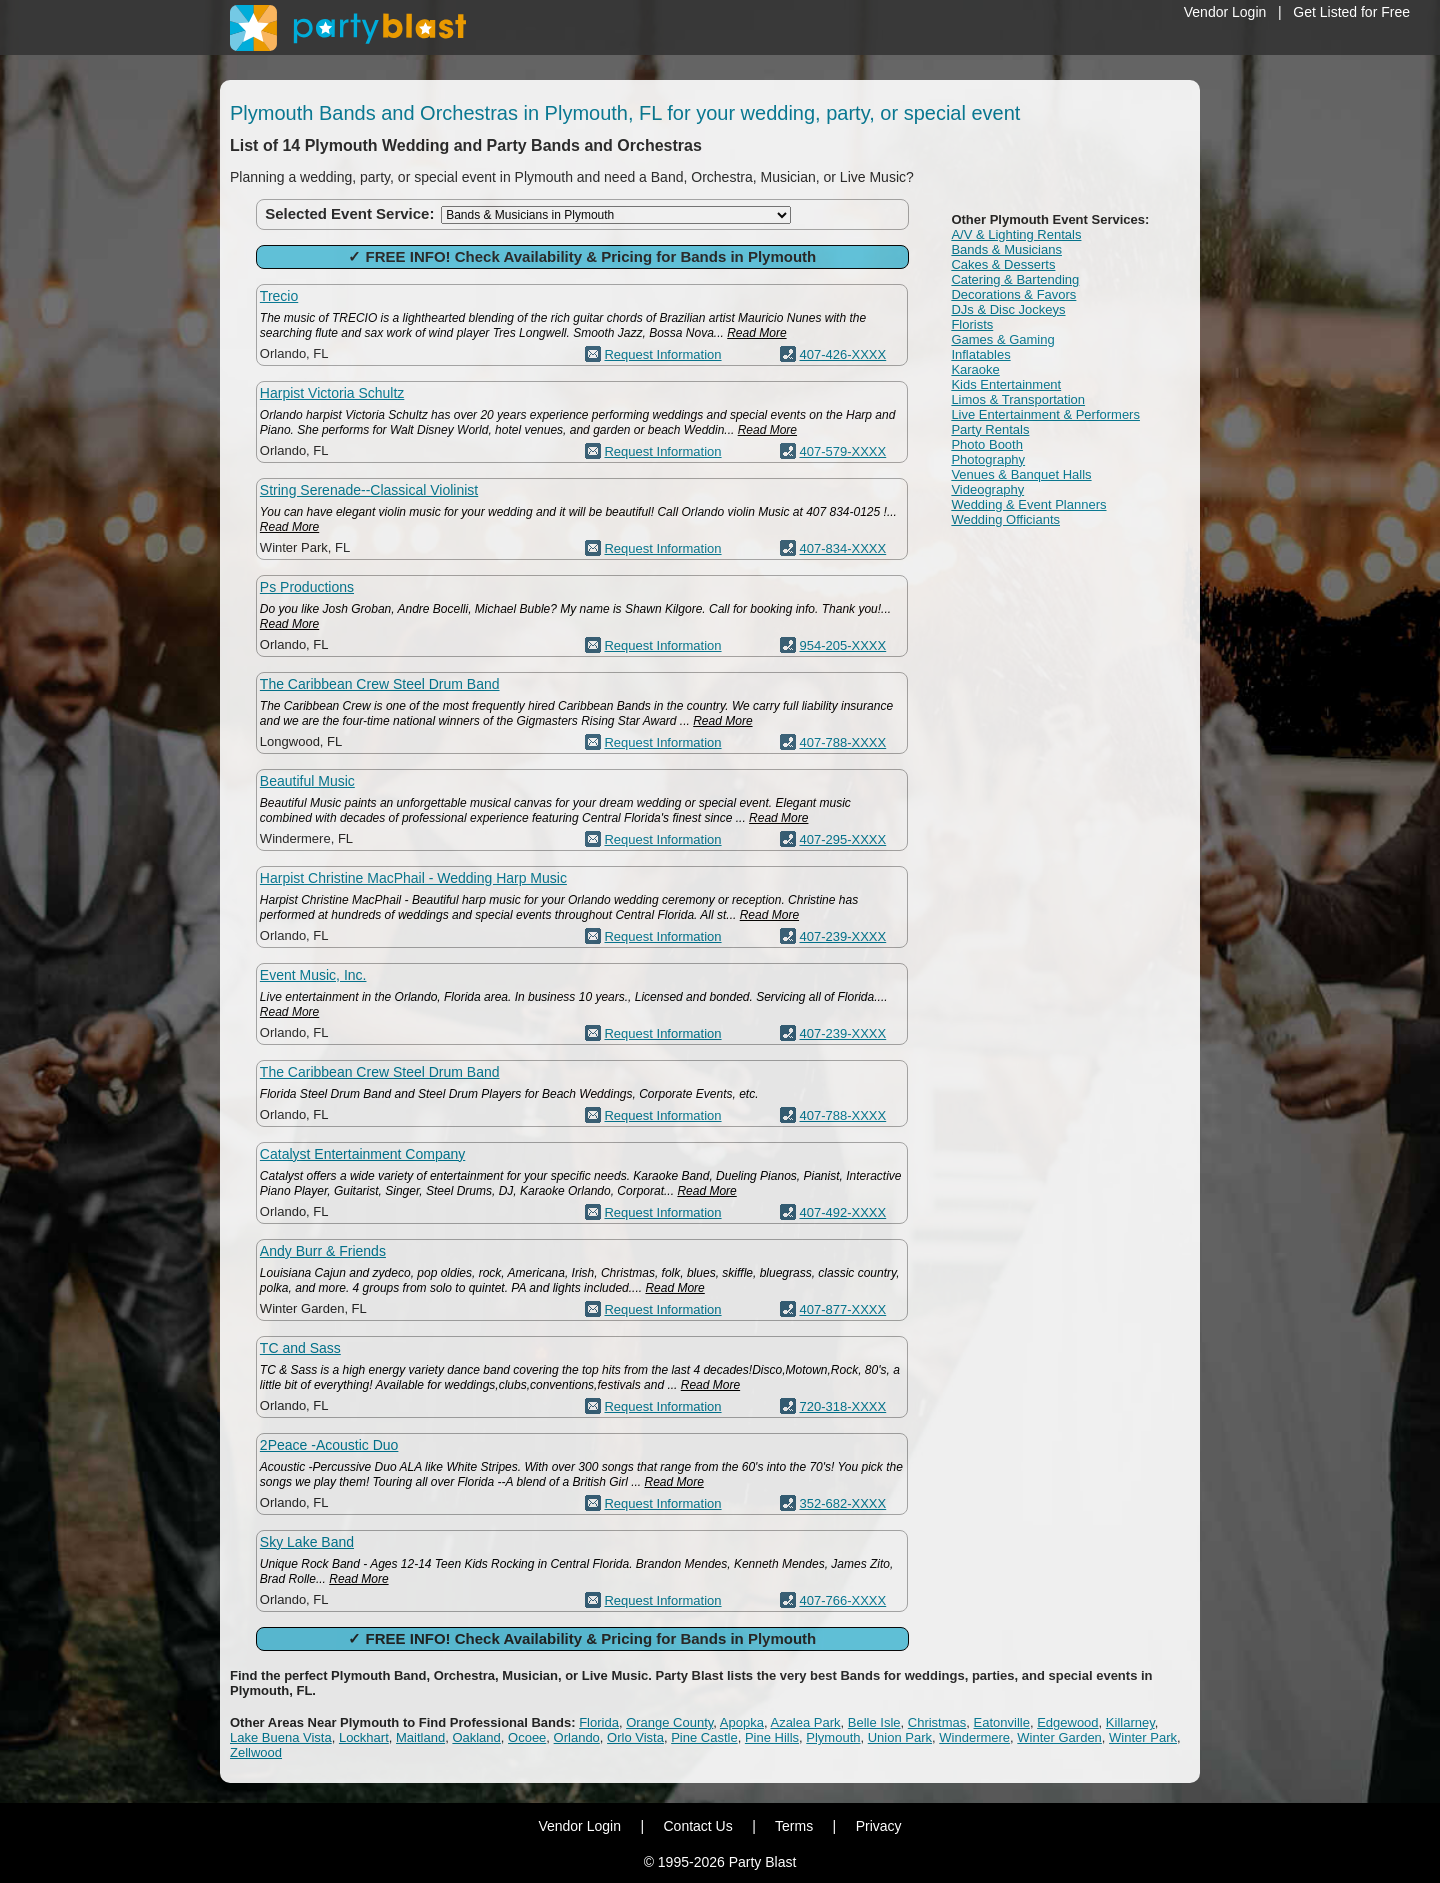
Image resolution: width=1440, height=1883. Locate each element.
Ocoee (527, 1737)
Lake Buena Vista (281, 1737)
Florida (599, 1722)
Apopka (742, 1722)
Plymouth (833, 1737)
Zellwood (256, 1752)
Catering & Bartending (1015, 279)
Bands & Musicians (1006, 249)
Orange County (669, 1722)
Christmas (937, 1722)
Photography (988, 459)
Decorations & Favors (1013, 294)
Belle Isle (874, 1722)
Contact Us (697, 1826)
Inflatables (980, 354)
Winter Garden (1059, 1737)
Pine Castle (704, 1737)
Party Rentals (990, 429)
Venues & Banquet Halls (1021, 474)
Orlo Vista (635, 1737)
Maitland (420, 1737)
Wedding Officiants (1005, 519)
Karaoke (975, 369)
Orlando (577, 1737)
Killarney (1130, 1722)
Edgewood (1067, 1722)
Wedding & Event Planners (1028, 504)
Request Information (662, 354)
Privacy (879, 1826)
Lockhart (364, 1737)
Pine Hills (772, 1737)
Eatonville (1002, 1722)
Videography (987, 489)
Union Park (900, 1737)
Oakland (476, 1737)
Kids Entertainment (1006, 384)
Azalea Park (805, 1722)
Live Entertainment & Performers (1045, 414)
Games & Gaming (1002, 339)
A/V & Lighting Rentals (1016, 234)
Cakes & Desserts (1003, 264)
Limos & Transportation (1018, 399)
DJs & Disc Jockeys (1008, 309)
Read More (756, 333)
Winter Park (1143, 1737)
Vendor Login (1225, 12)
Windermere (974, 1737)
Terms (794, 1826)
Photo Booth (987, 444)
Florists (972, 324)
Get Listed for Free (1351, 12)
